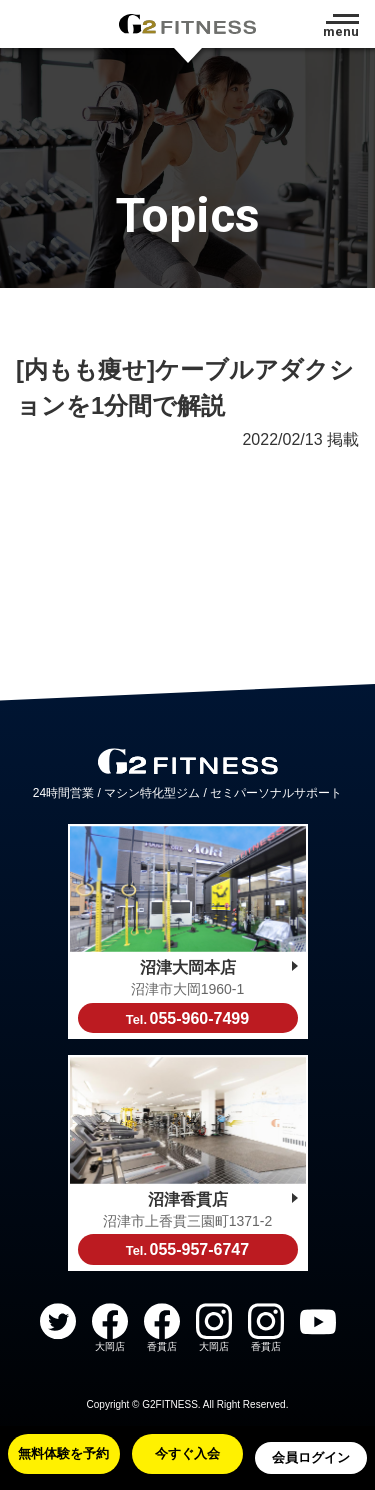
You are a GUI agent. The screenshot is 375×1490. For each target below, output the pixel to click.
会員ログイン (311, 1457)
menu (341, 31)
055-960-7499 (187, 1018)
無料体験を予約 (63, 1453)
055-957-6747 (187, 1249)
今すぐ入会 (187, 1453)
